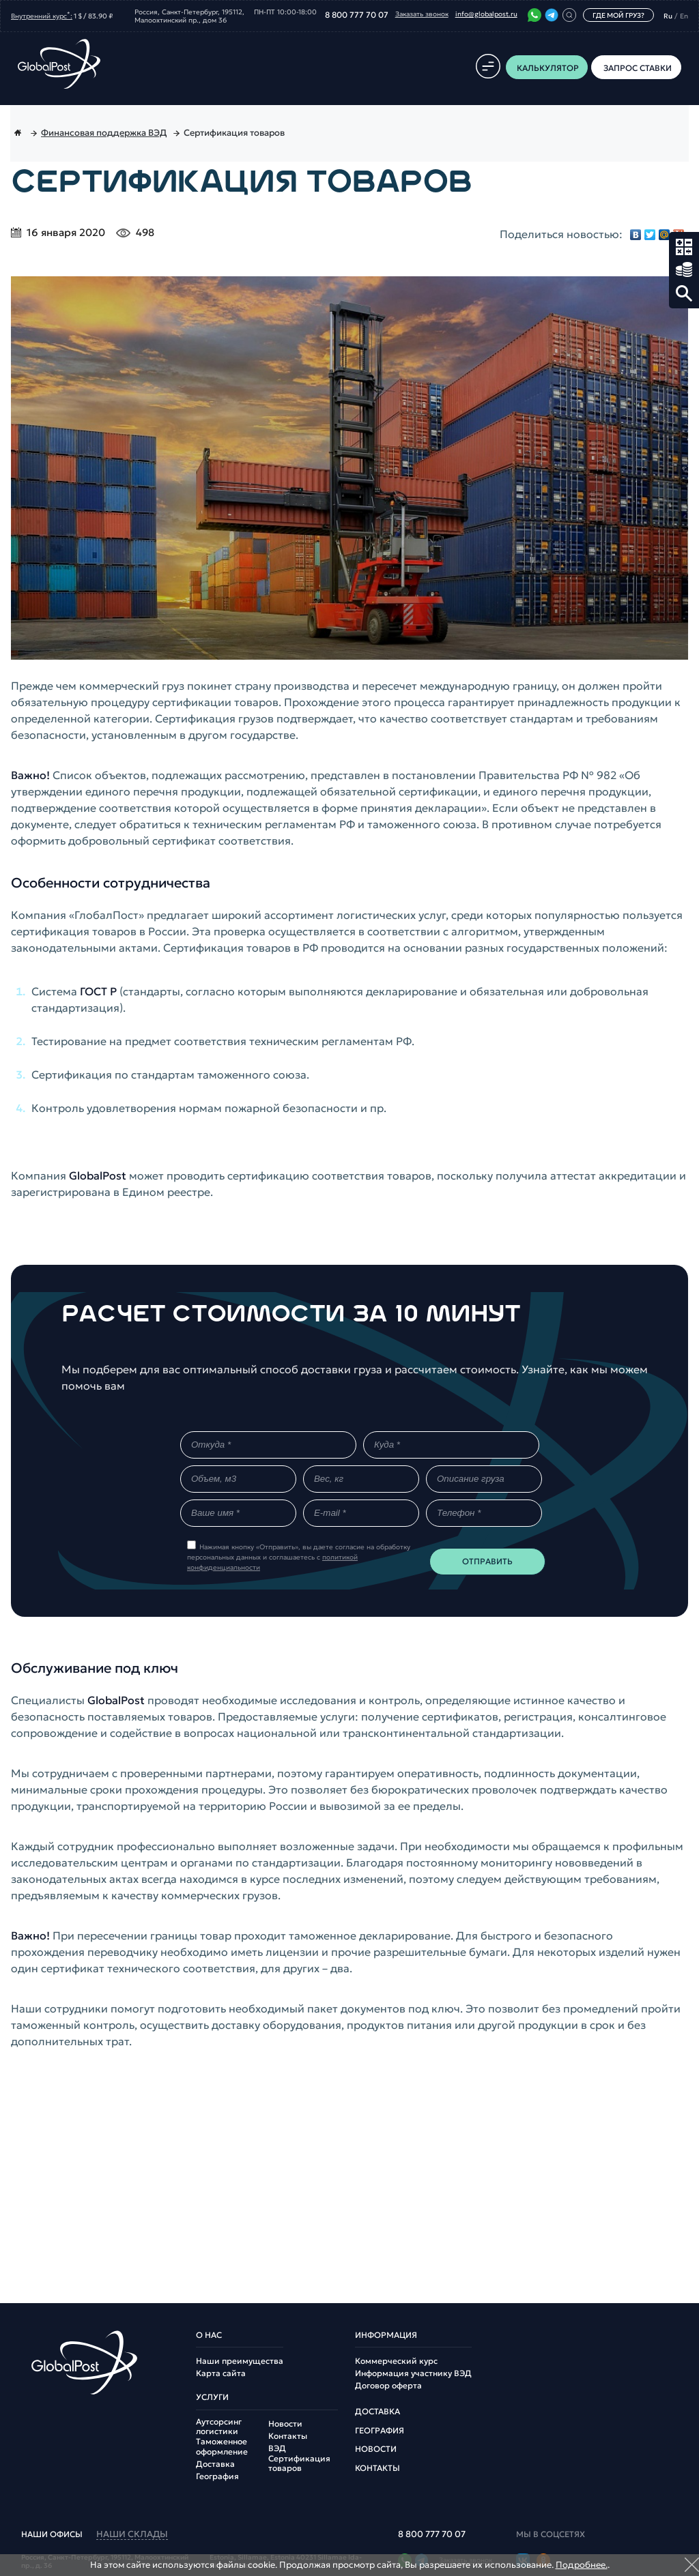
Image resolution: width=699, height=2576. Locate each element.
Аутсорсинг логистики (219, 2426)
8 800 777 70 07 (356, 15)
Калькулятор (684, 247)
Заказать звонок (421, 14)
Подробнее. (582, 2565)
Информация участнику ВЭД (413, 2373)
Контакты (287, 2436)
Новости (285, 2424)
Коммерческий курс (396, 2361)
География (217, 2476)
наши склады (132, 2535)
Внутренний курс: (41, 15)
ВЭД (277, 2448)
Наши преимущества (239, 2361)
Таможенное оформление (222, 2446)
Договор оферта (388, 2385)
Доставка (215, 2464)
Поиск (684, 293)
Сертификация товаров (299, 2463)
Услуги (212, 2397)
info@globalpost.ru (486, 14)
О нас (209, 2335)
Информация (386, 2335)
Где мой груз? (618, 15)
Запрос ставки (684, 270)
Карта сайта (221, 2373)
